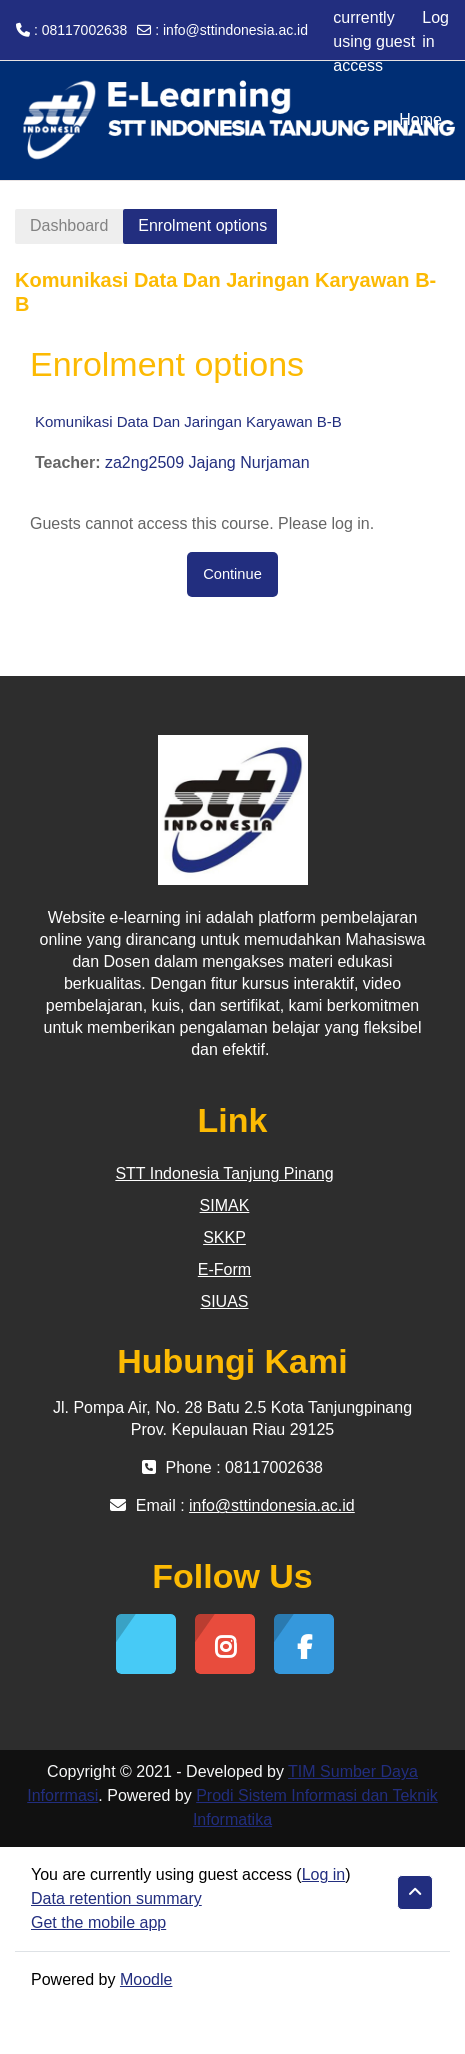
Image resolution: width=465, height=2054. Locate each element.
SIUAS (224, 1301)
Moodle (146, 1979)
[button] (415, 1892)
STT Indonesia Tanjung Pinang (224, 1173)
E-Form (224, 1269)
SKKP (224, 1237)
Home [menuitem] (420, 119)
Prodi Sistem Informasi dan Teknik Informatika (315, 1807)
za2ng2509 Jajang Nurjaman (207, 462)
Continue (232, 574)
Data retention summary (116, 1898)
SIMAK (225, 1205)
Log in (435, 29)
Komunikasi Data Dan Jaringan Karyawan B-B (188, 421)
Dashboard (69, 225)
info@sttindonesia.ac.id (235, 30)
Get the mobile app (98, 1922)
